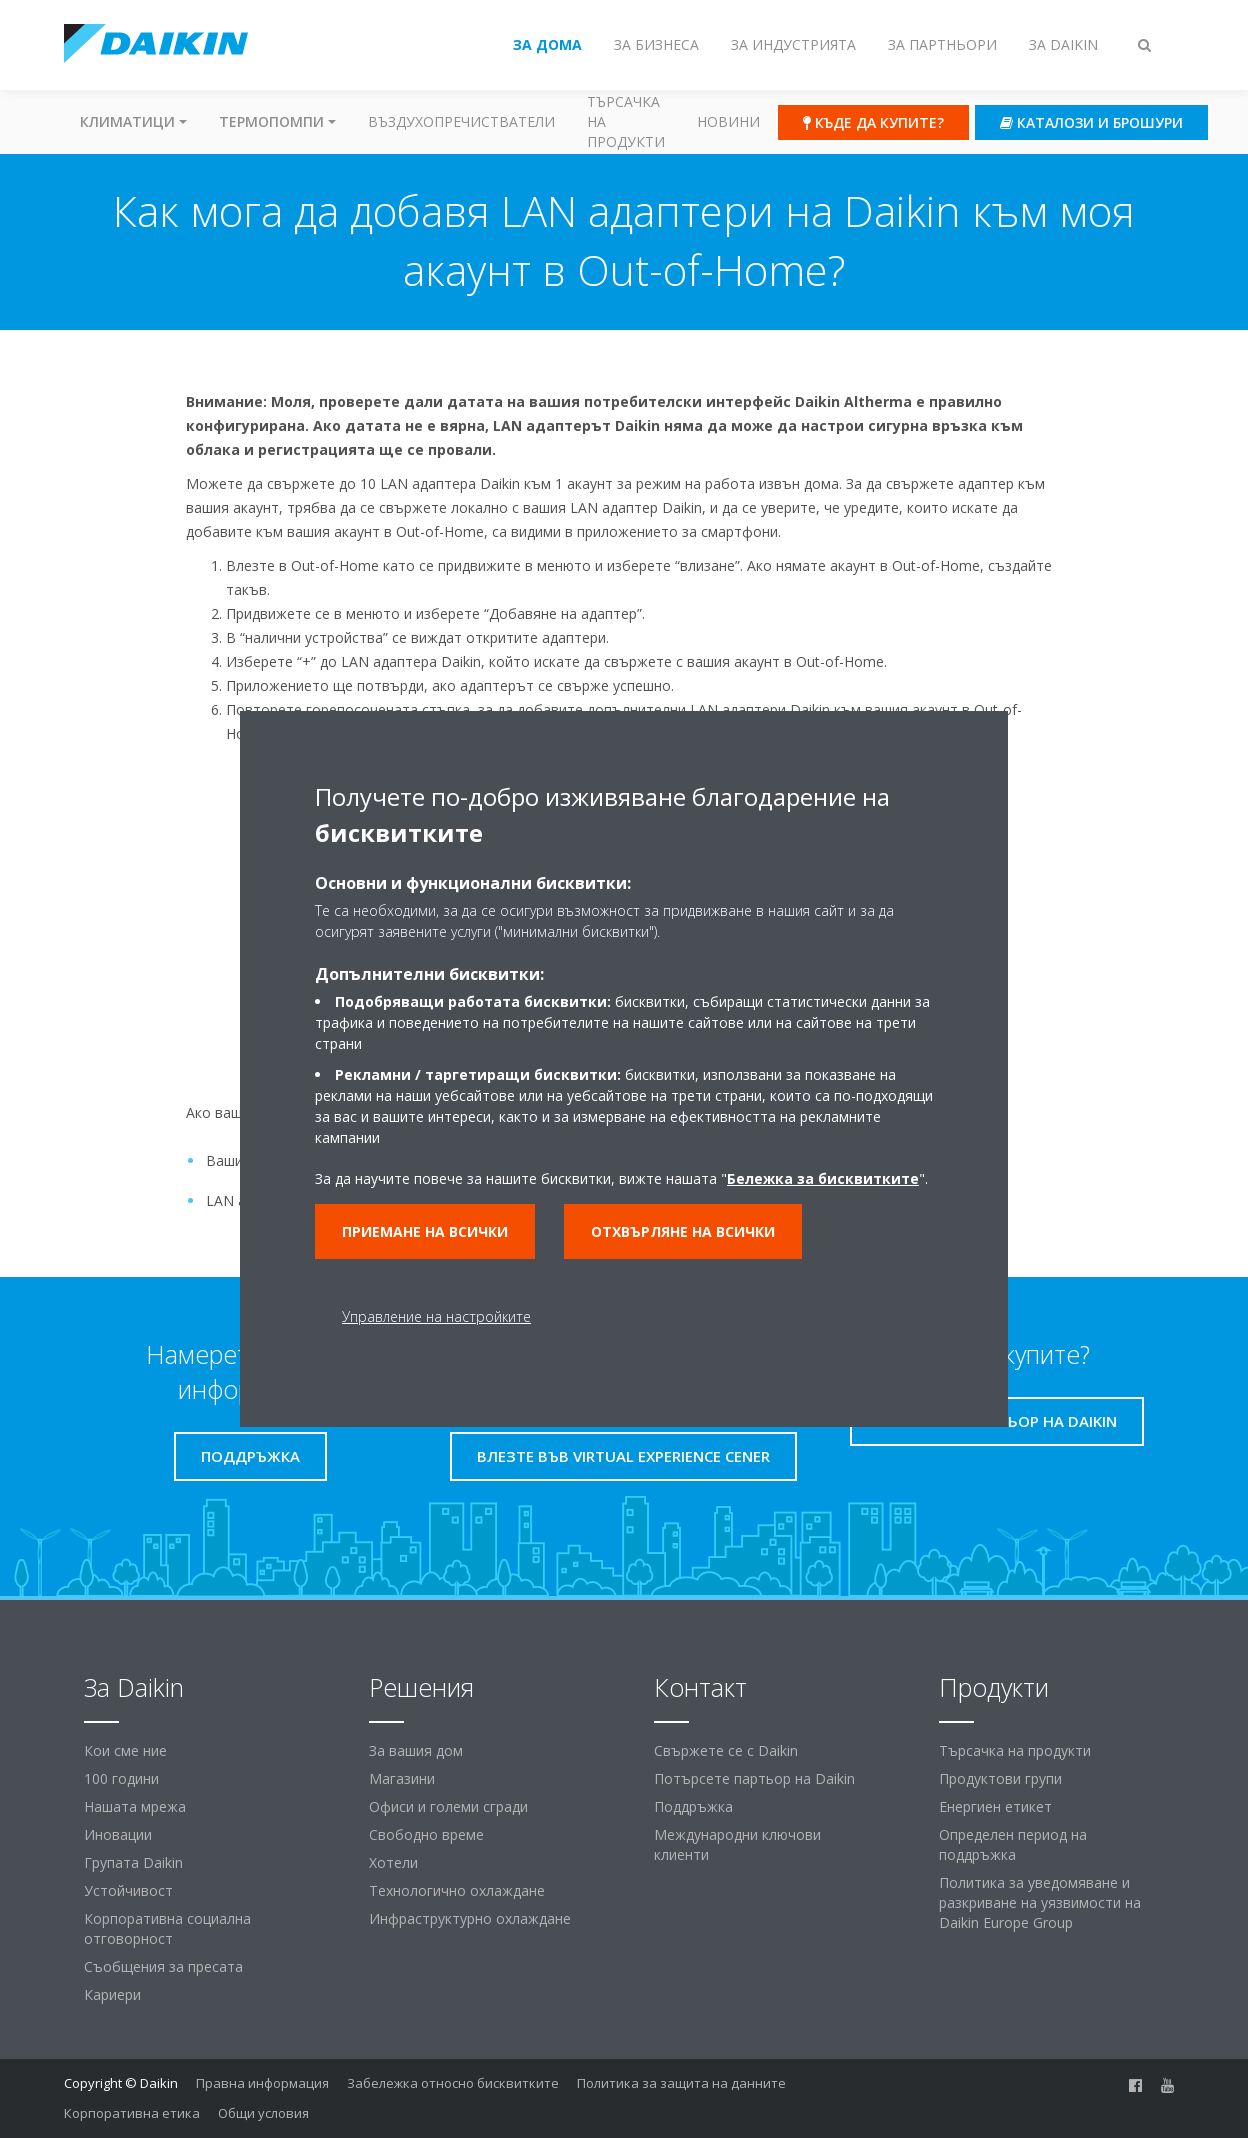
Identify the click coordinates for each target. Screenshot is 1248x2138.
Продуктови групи (1000, 1778)
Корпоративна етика (132, 2113)
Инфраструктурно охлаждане (470, 1918)
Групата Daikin (133, 1862)
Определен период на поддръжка (1013, 1844)
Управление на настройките (436, 1316)
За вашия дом (416, 1750)
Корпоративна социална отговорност (167, 1928)
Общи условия (263, 2113)
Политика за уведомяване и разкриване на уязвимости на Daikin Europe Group (1040, 1902)
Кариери (112, 1994)
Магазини (402, 1778)
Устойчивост (128, 1890)
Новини (728, 121)
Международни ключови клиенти (737, 1844)
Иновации (118, 1834)
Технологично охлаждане (457, 1890)
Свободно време (426, 1834)
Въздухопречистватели (461, 121)
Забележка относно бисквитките (453, 2083)
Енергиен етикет (995, 1806)
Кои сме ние (125, 1750)
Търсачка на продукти (626, 121)
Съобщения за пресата (163, 1966)
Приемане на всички (425, 1231)
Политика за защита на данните (681, 2083)
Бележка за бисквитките (823, 1178)
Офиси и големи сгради (448, 1806)
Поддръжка (693, 1806)
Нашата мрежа (135, 1806)
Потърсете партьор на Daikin (754, 1778)
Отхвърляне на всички (683, 1231)
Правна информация (262, 2083)
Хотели (393, 1862)
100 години (121, 1778)
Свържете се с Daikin (726, 1750)
